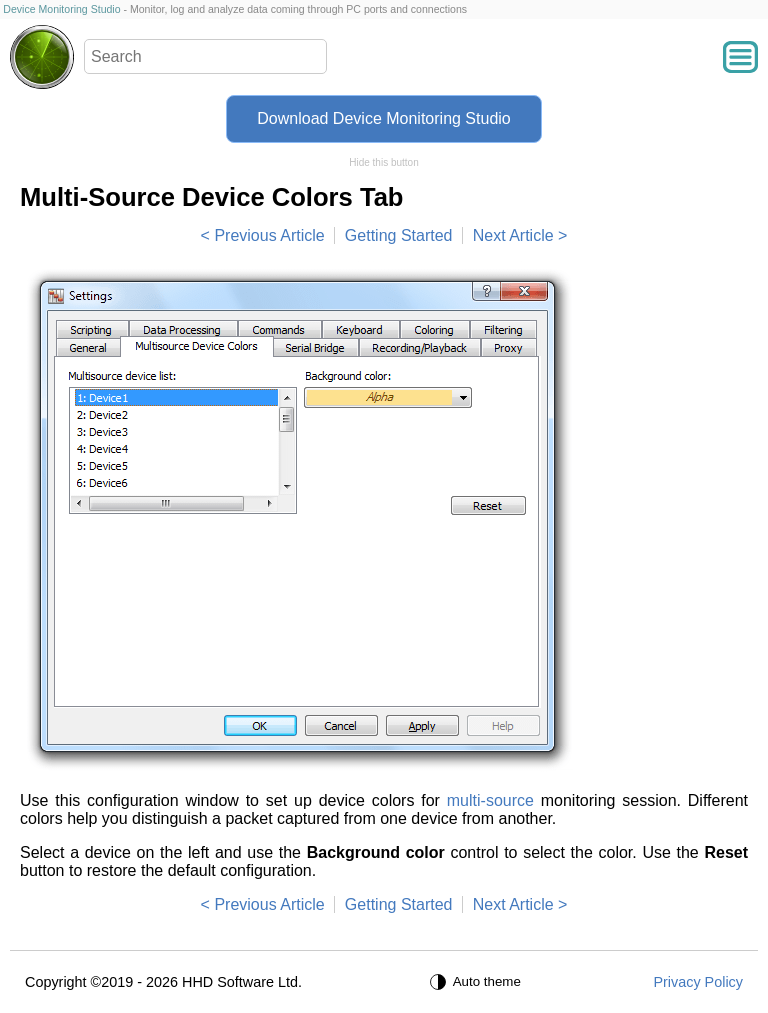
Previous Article (269, 235)
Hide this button (384, 162)
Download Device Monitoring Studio (383, 118)
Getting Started (399, 235)
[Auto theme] (478, 982)
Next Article (513, 235)
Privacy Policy (698, 982)
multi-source (490, 800)
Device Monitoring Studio (61, 9)
